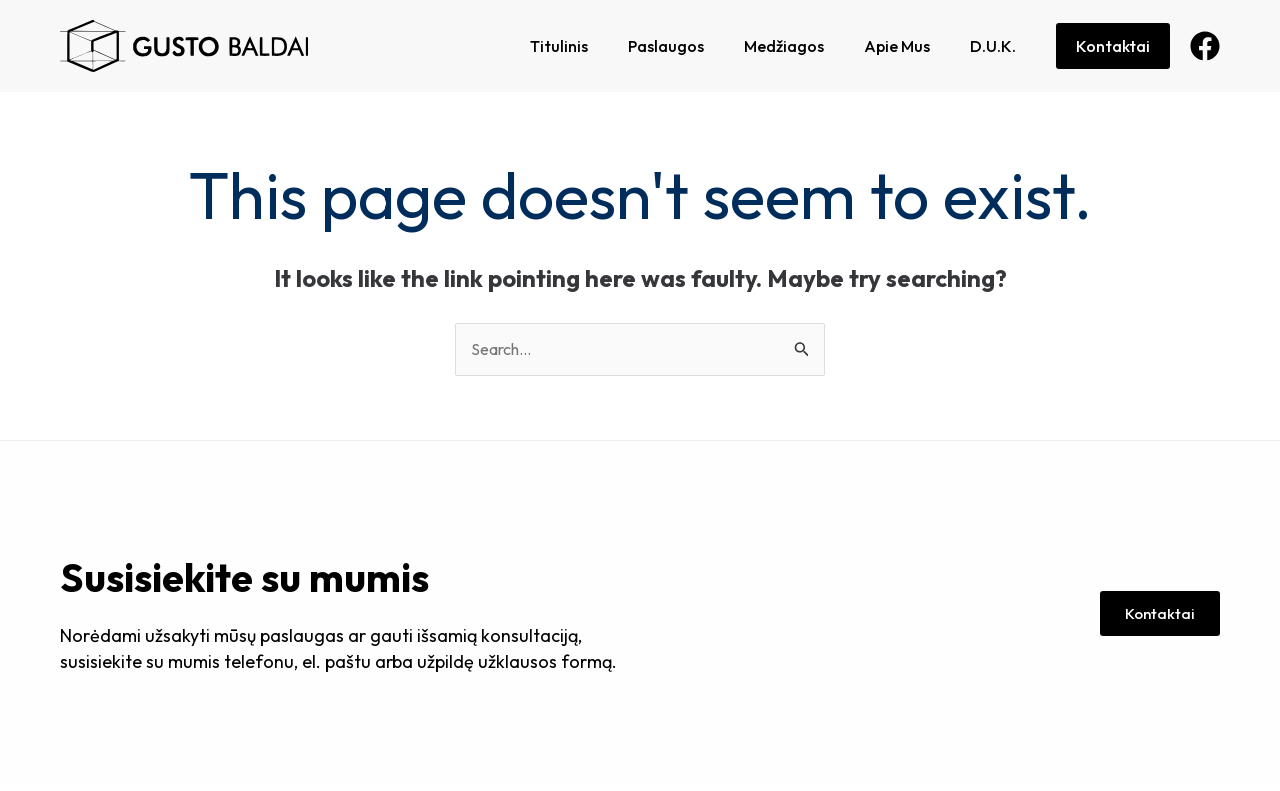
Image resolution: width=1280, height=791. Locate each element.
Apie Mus (897, 46)
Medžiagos (784, 46)
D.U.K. (993, 46)
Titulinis (559, 46)
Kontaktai (1113, 46)
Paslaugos (666, 46)
